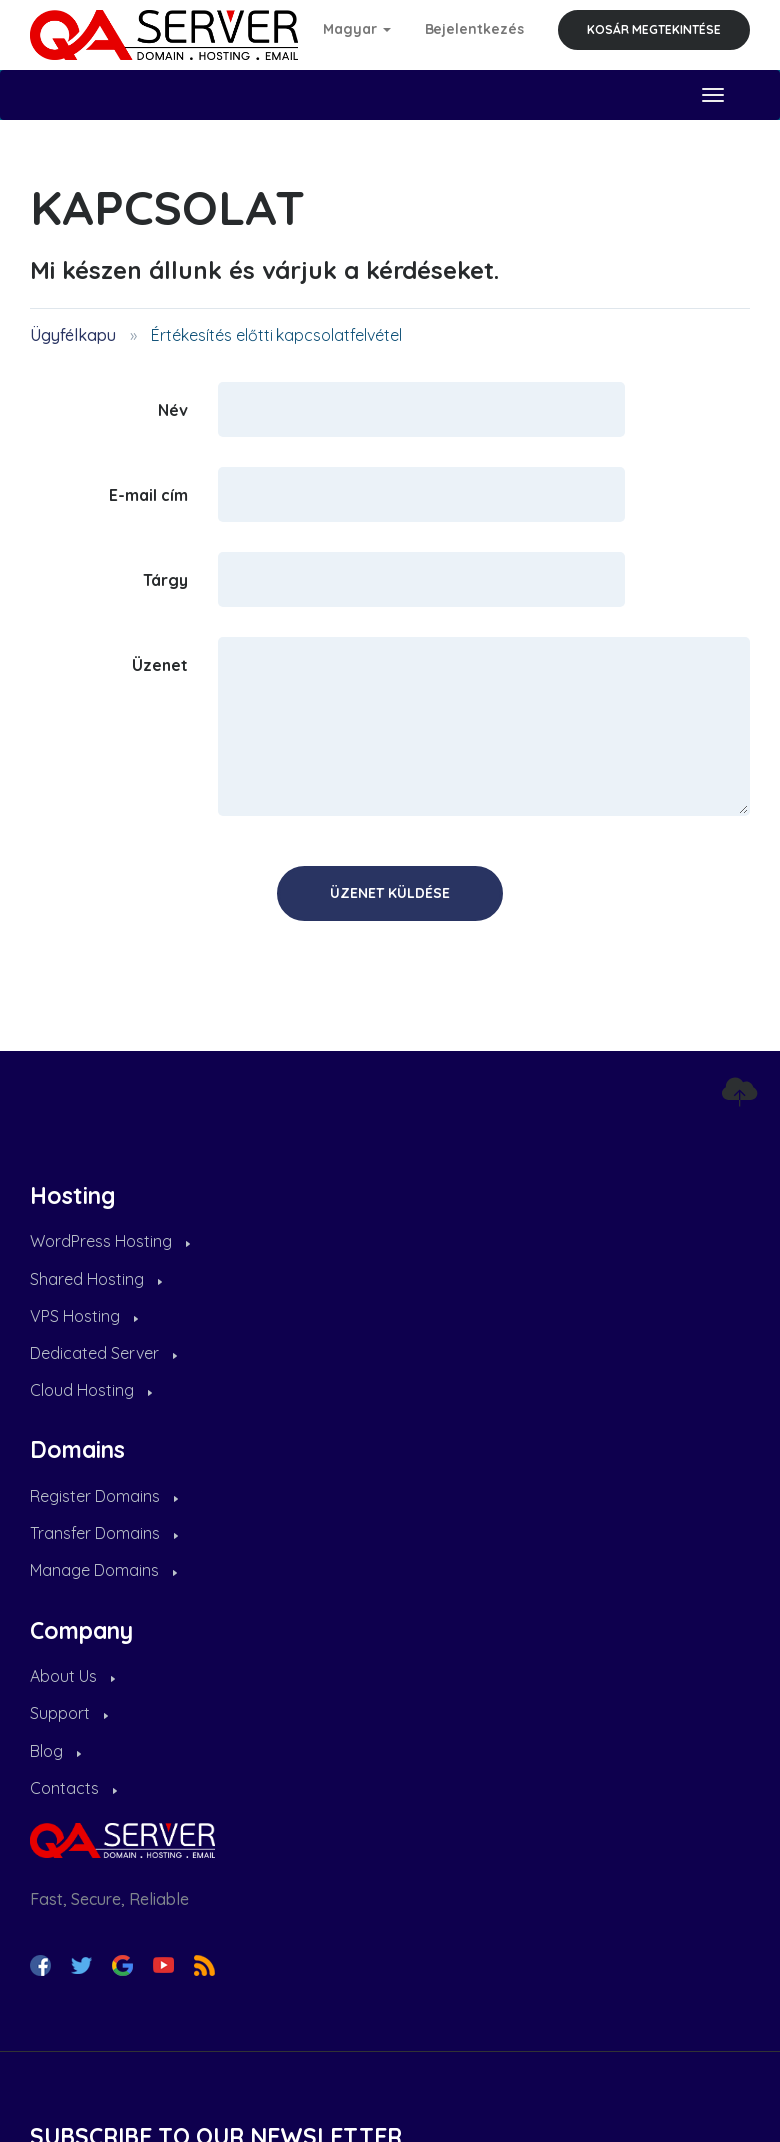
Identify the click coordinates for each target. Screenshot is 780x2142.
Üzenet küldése (390, 893)
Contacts (73, 1788)
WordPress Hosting (110, 1241)
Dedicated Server (103, 1353)
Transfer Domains (104, 1533)
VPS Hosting (84, 1316)
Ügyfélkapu (73, 335)
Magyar (357, 29)
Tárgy (165, 579)
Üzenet (160, 664)
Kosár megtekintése (654, 29)
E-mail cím (148, 494)
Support (69, 1713)
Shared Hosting (96, 1279)
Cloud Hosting (91, 1390)
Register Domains (104, 1496)
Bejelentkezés (475, 29)
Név (173, 409)
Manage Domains (103, 1570)
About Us (72, 1676)
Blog (55, 1751)
